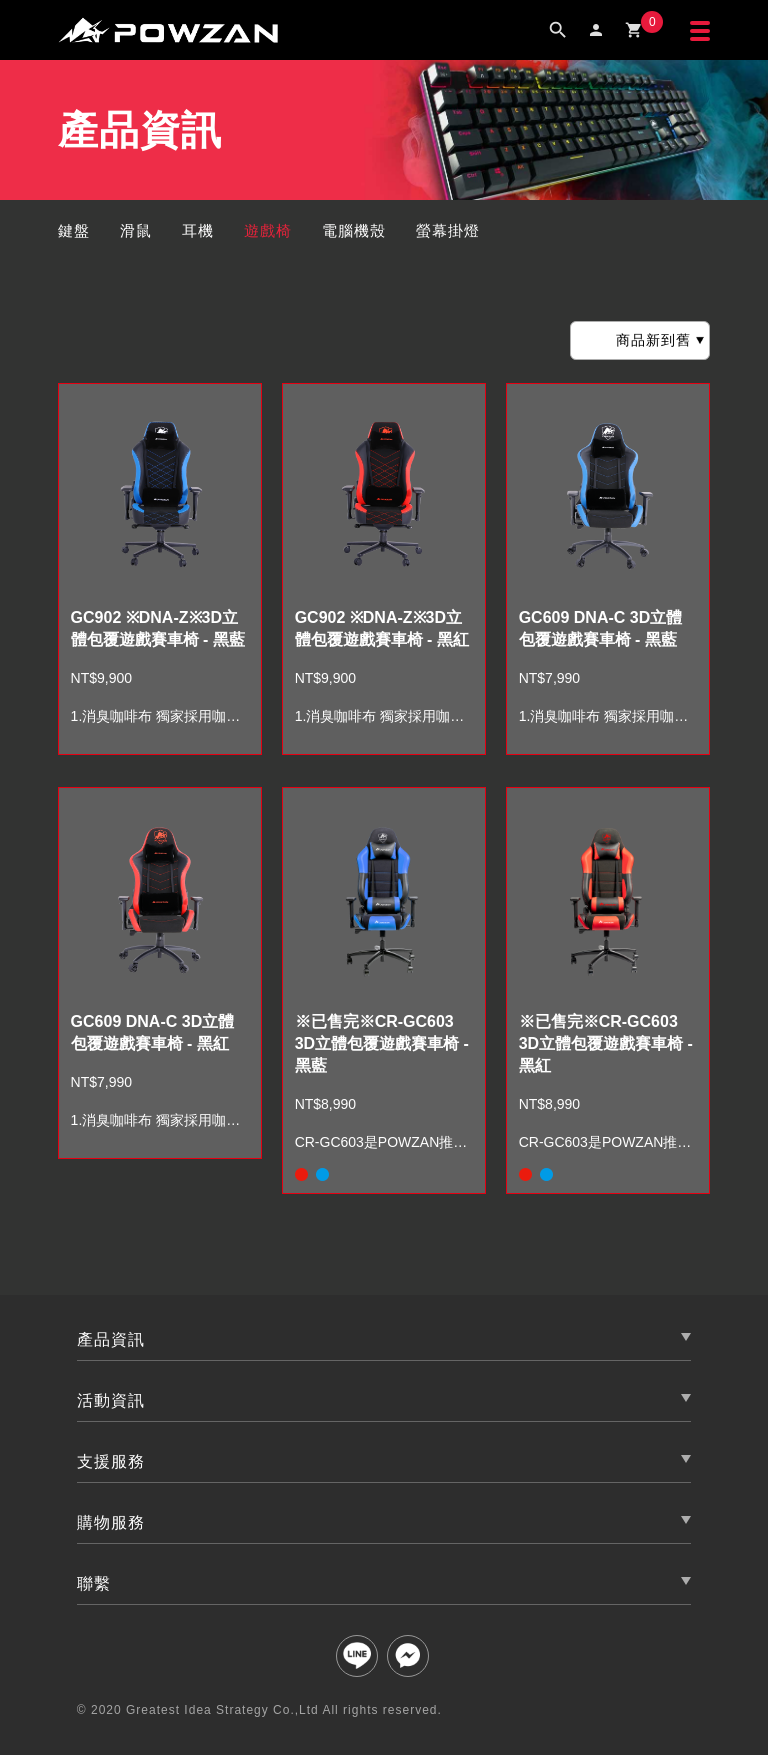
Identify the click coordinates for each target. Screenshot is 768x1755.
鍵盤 (74, 230)
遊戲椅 (268, 230)
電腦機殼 (354, 230)
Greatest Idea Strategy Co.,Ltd (222, 1710)
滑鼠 (136, 230)
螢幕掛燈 (448, 230)
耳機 (198, 230)
